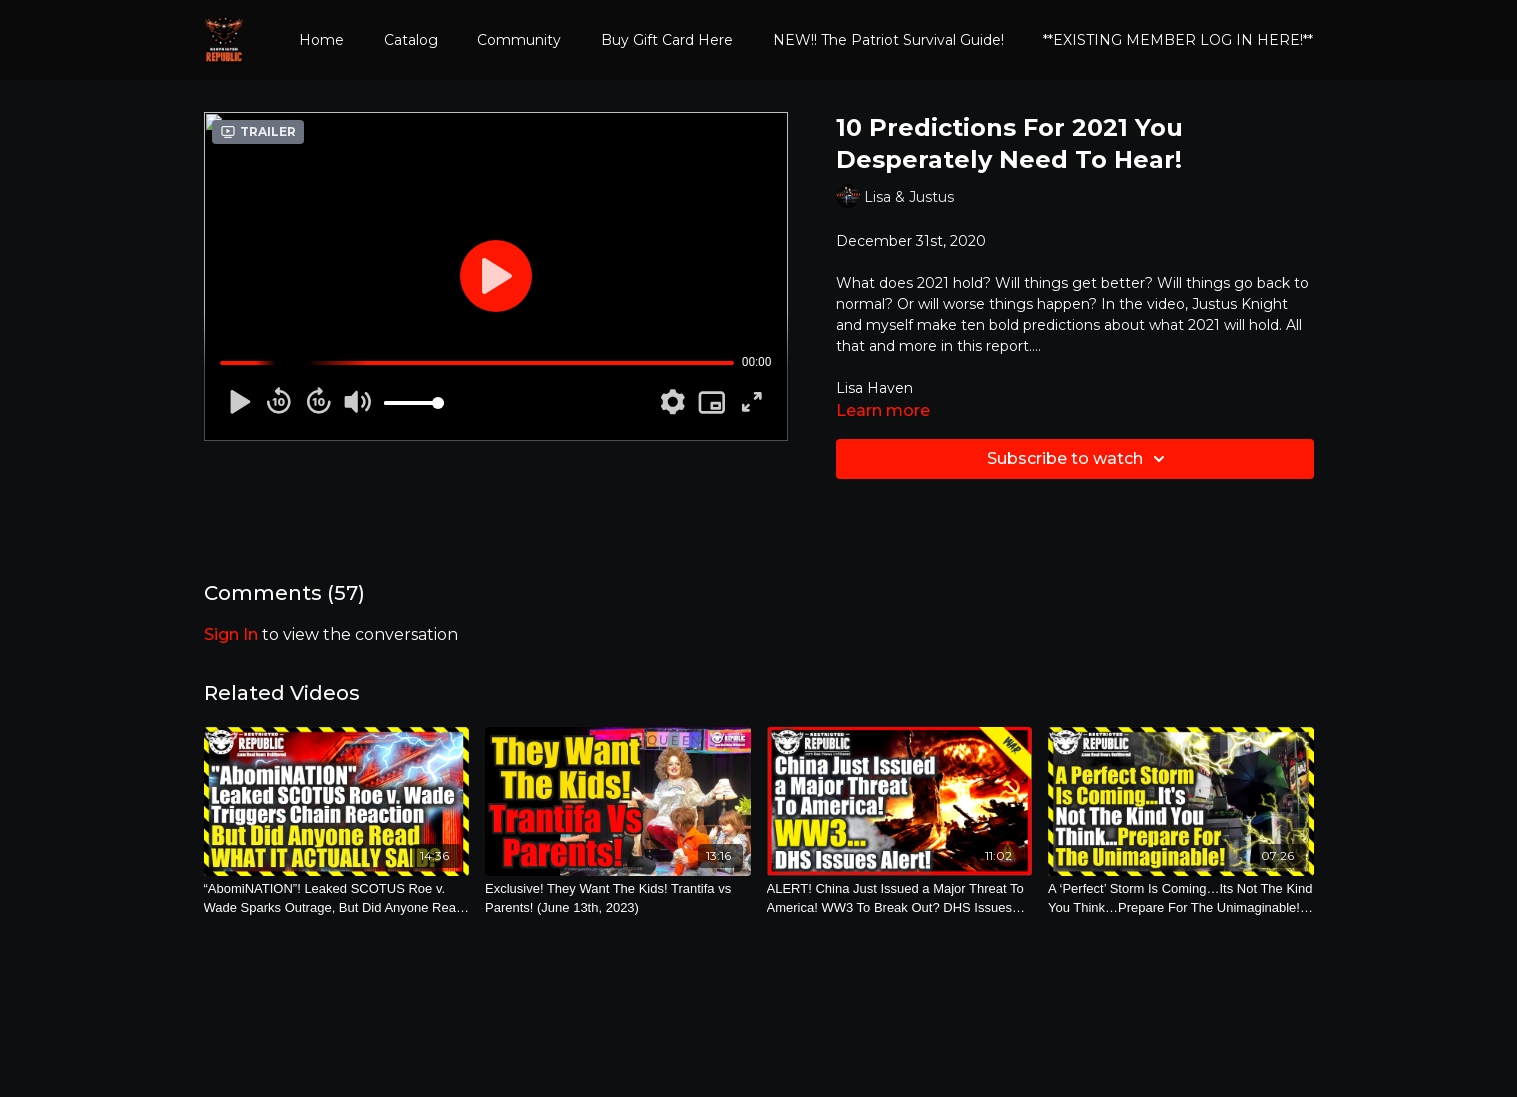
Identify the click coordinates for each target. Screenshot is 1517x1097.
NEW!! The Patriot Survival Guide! (888, 40)
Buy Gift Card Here (667, 40)
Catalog (411, 40)
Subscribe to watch (1079, 459)
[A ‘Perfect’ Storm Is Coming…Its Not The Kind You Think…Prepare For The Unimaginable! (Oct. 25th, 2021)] (1181, 898)
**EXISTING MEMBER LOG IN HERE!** (1178, 40)
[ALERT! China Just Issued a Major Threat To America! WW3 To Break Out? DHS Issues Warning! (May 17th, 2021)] (900, 898)
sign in (231, 634)
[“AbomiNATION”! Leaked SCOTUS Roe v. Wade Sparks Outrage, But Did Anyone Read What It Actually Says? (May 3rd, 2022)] (337, 898)
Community (519, 40)
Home (321, 40)
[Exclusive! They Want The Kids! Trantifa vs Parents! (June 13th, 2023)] (618, 898)
